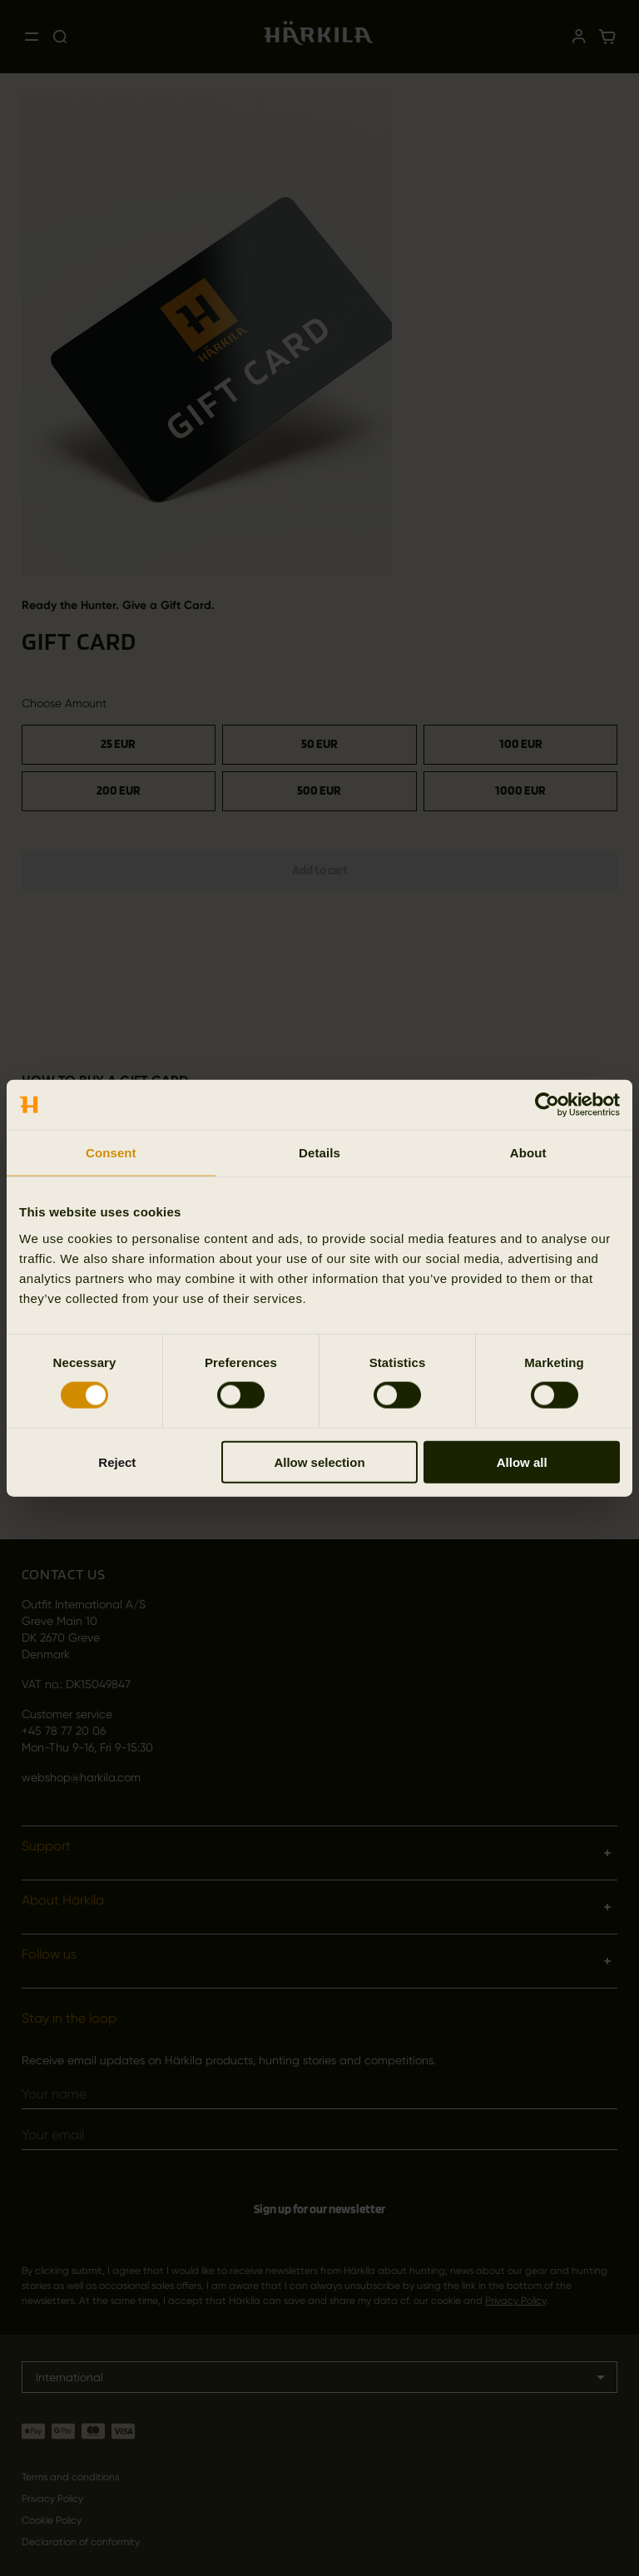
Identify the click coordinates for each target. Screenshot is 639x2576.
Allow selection (319, 1461)
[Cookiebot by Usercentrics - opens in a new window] (547, 1104)
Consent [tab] (111, 1153)
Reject (117, 1461)
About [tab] (528, 1153)
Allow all (522, 1461)
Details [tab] (319, 1153)
